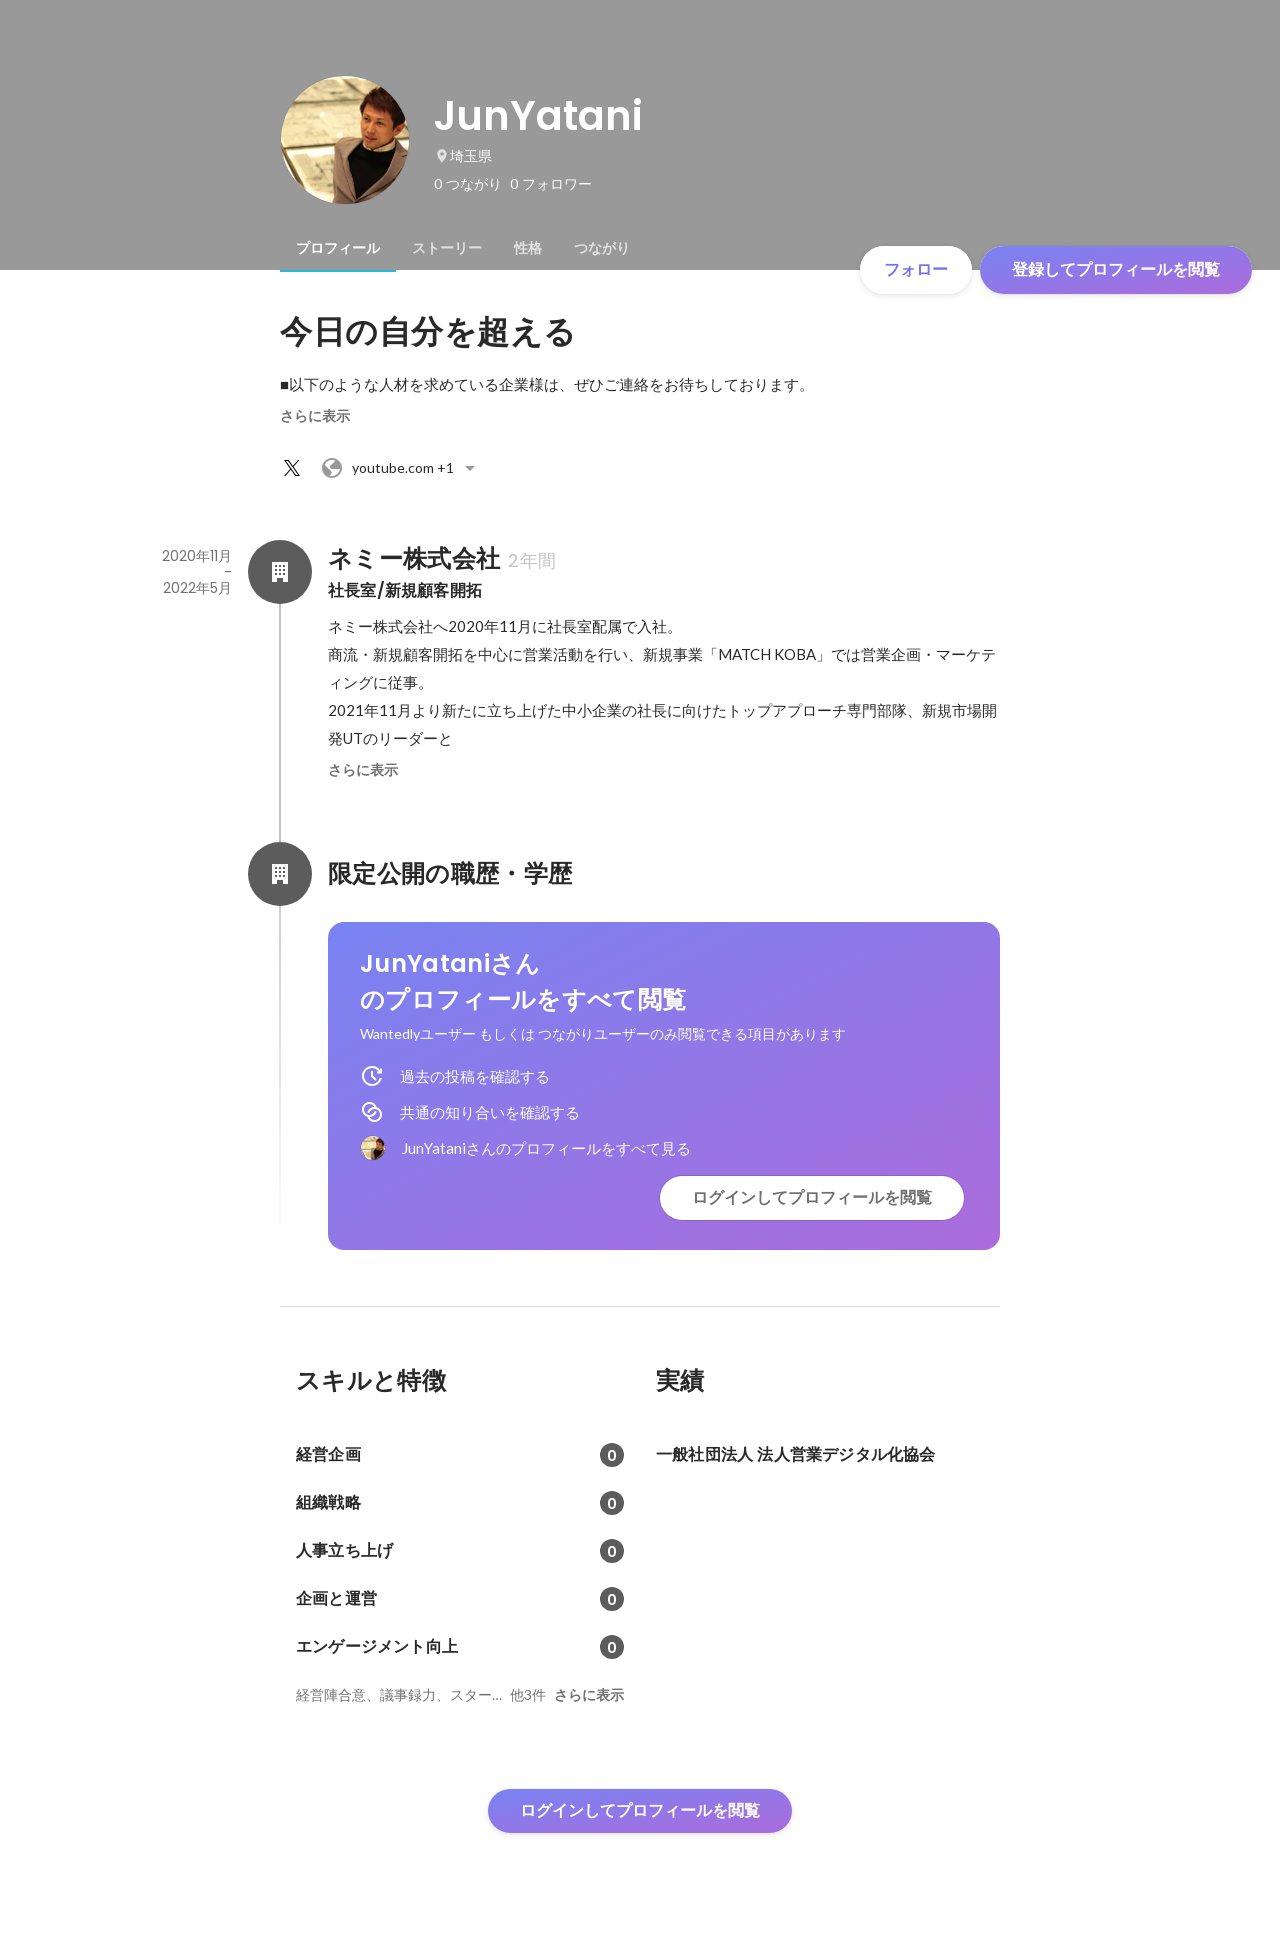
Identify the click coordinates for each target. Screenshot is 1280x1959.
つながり (602, 248)
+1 (401, 468)
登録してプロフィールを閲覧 (1116, 269)
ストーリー (447, 248)
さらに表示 (315, 416)
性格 (528, 248)
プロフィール (338, 248)
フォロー (916, 269)
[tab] (338, 248)
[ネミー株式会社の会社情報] (280, 572)
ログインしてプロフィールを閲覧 (812, 1197)
